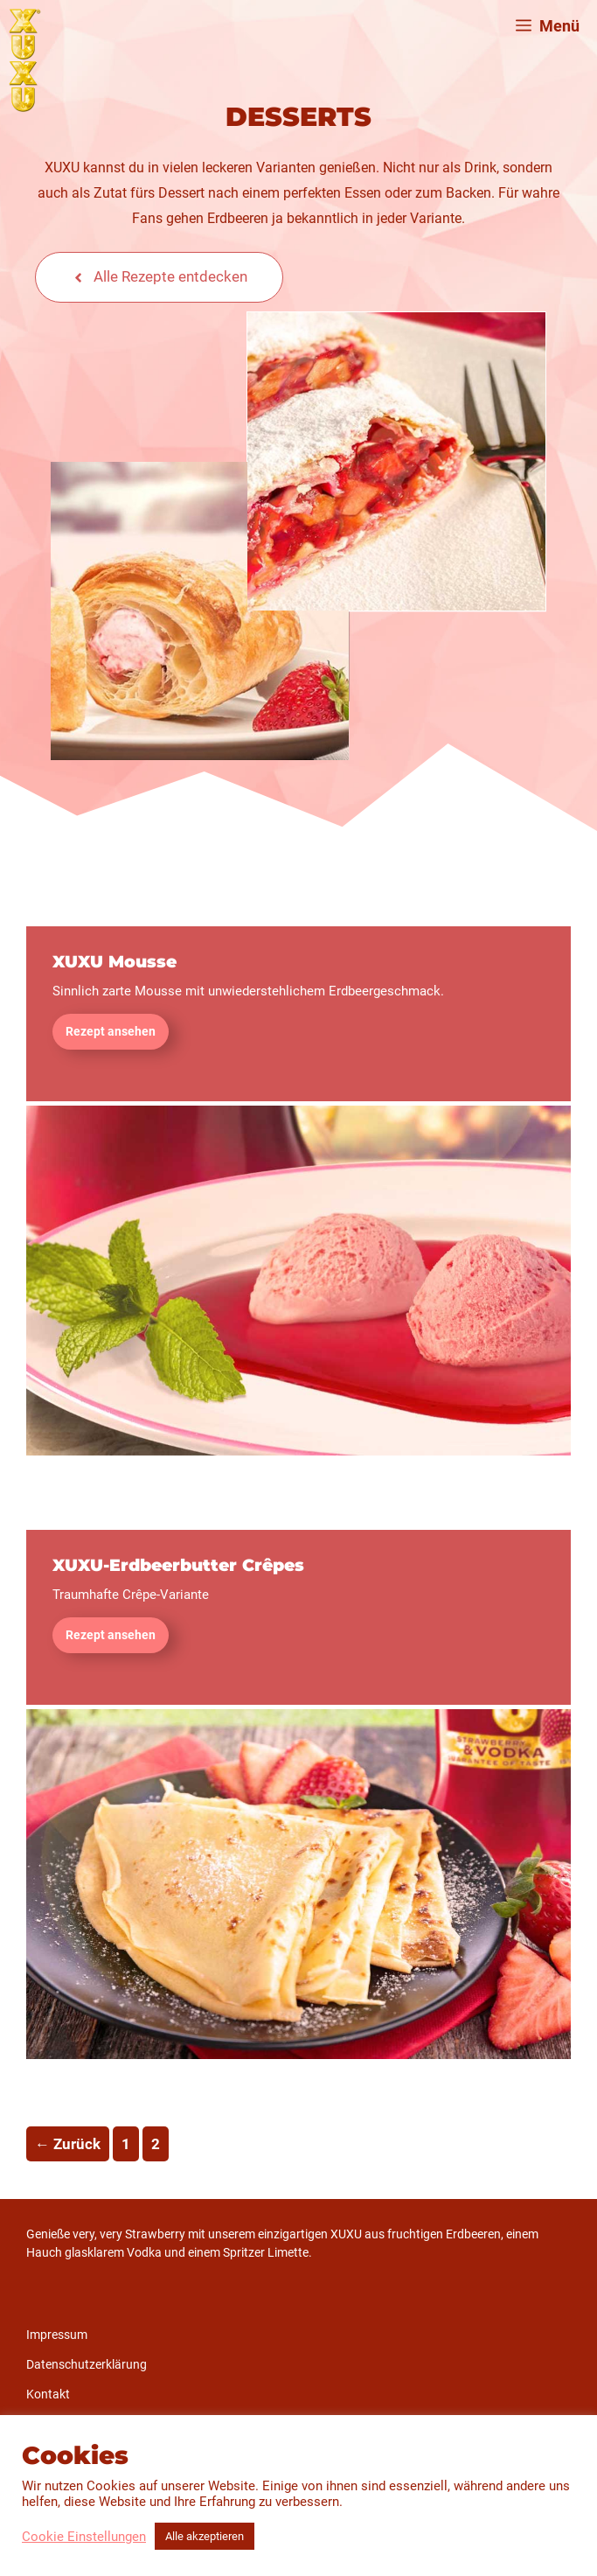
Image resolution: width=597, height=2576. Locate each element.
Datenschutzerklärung (86, 2364)
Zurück (68, 2144)
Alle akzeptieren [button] (204, 2536)
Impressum (56, 2335)
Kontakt (48, 2394)
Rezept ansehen (111, 1031)
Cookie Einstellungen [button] (84, 2537)
